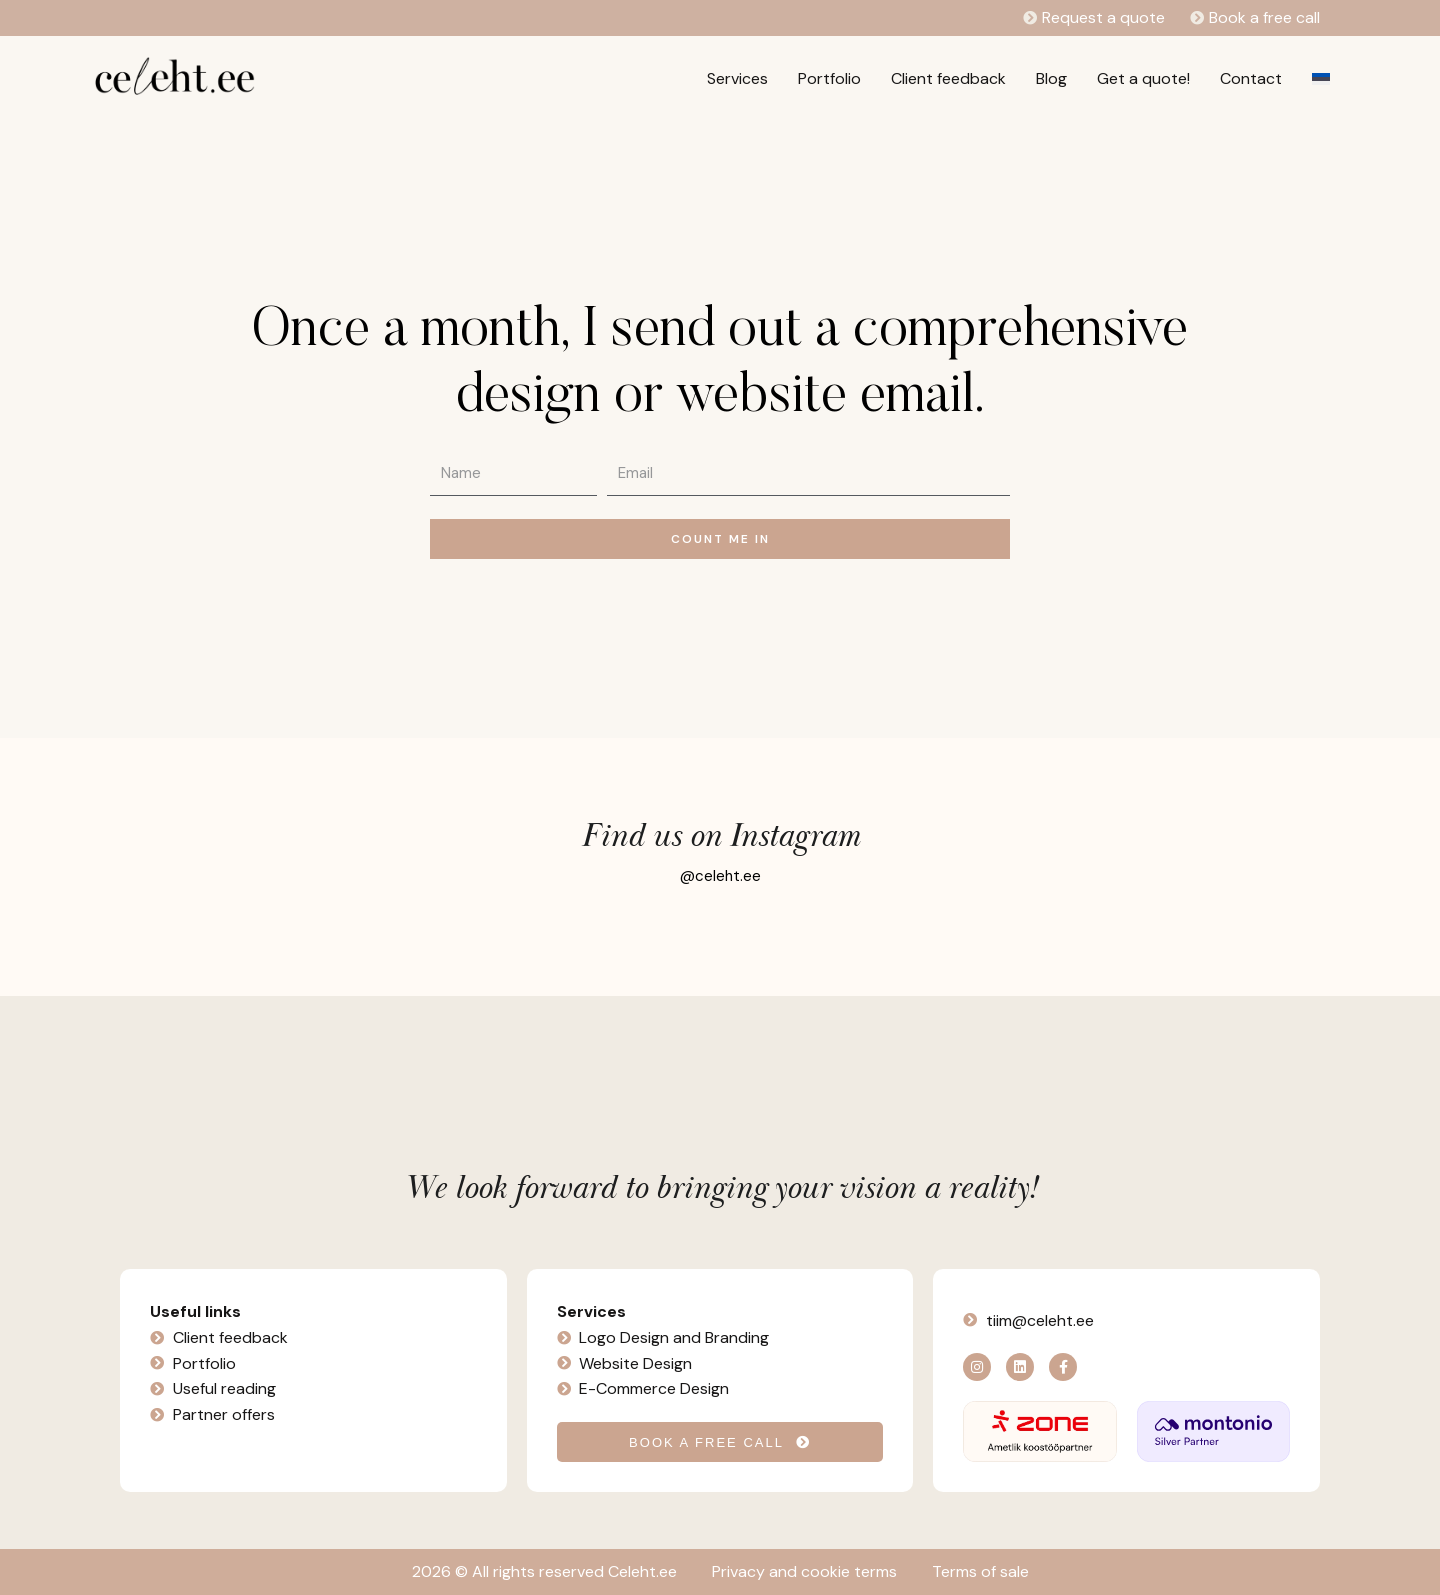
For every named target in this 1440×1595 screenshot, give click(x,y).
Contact (1251, 78)
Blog (1051, 78)
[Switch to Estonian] (1321, 79)
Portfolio (829, 78)
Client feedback (948, 78)
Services (737, 78)
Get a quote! (1143, 78)
